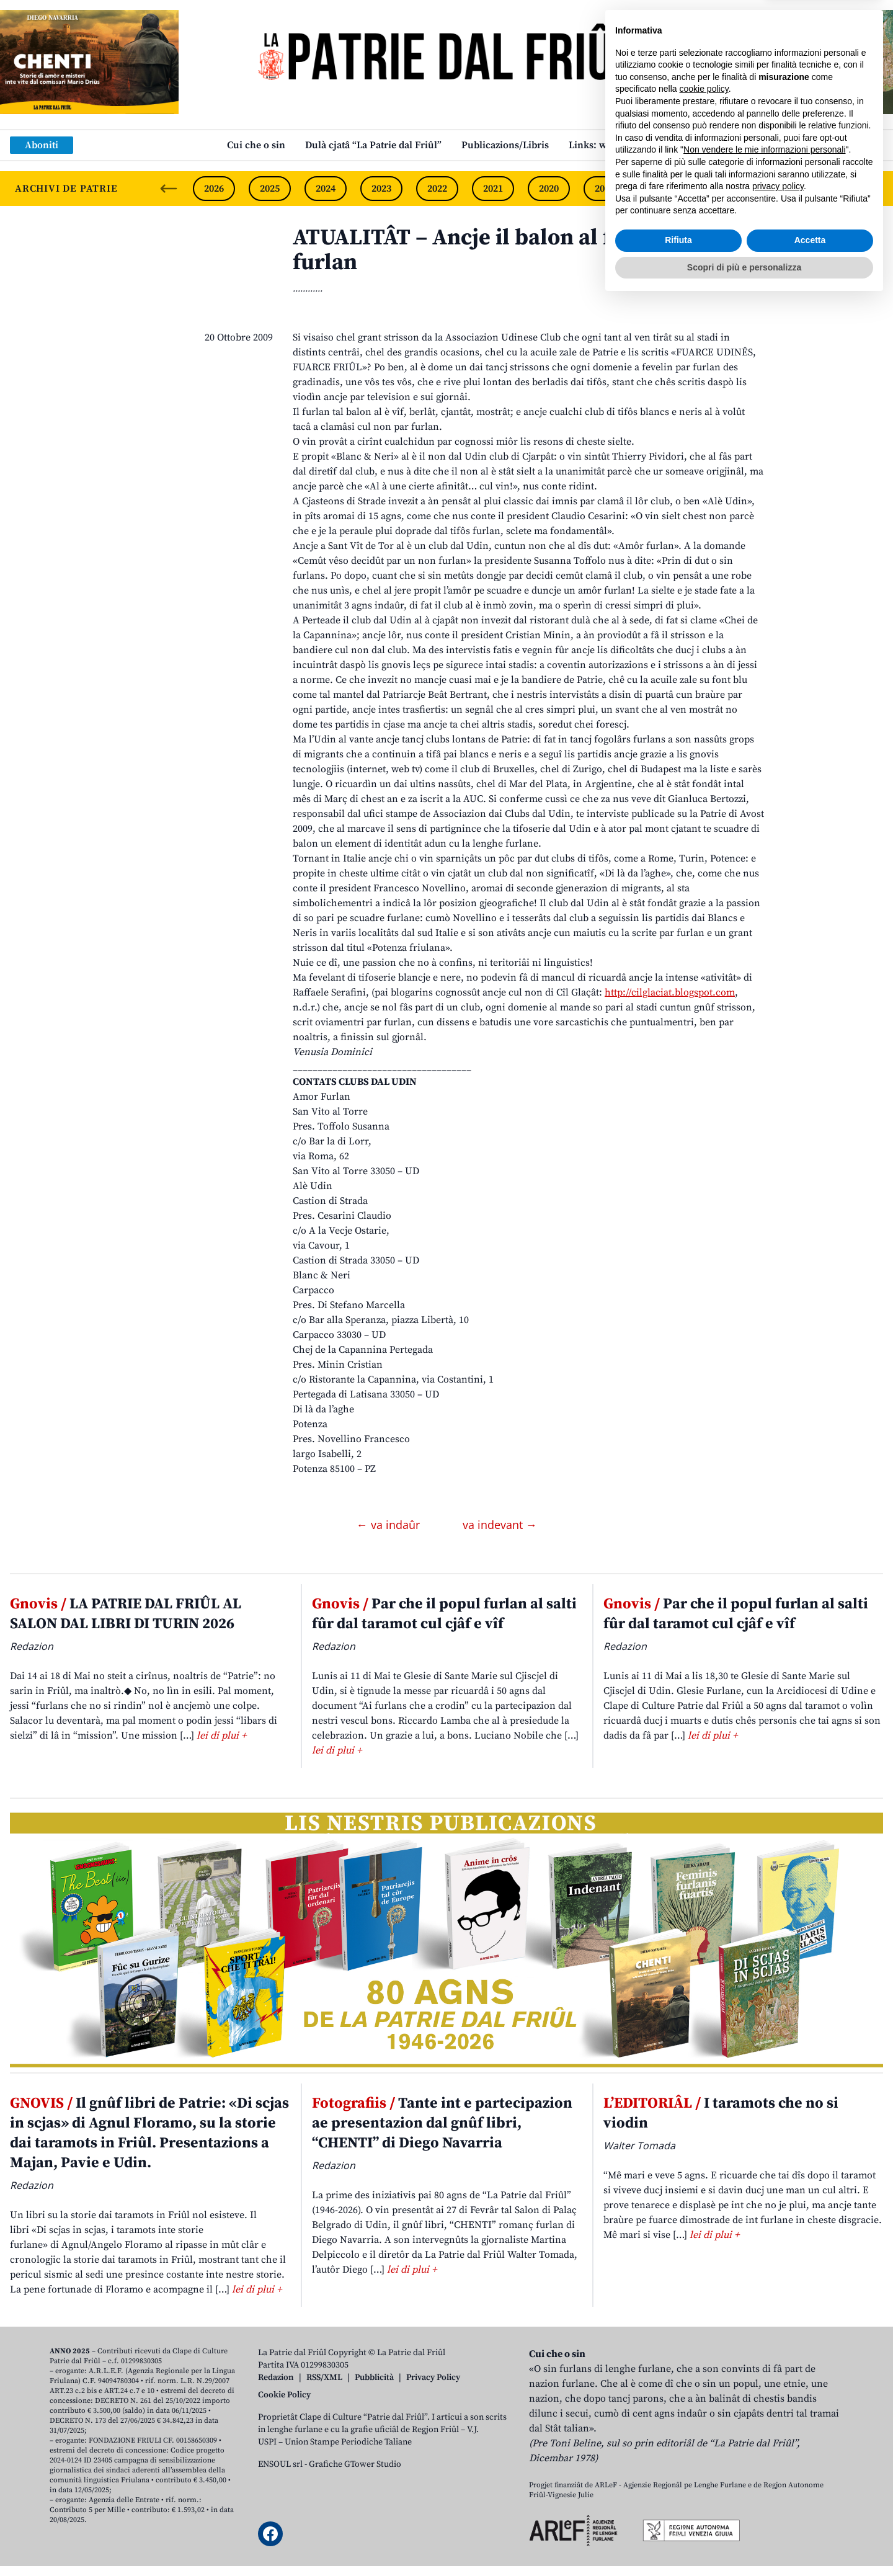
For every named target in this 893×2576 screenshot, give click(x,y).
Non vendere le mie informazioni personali (764, 2425)
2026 (214, 188)
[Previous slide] (169, 188)
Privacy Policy (433, 2377)
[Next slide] (873, 188)
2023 (381, 188)
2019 (605, 188)
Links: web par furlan (617, 145)
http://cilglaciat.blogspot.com (670, 992)
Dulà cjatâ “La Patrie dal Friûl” (373, 145)
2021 (493, 188)
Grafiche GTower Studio (355, 2464)
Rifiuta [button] (678, 2515)
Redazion (276, 2377)
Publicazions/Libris (505, 145)
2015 (828, 188)
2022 (437, 188)
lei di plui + (221, 1735)
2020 (549, 188)
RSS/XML (324, 2377)
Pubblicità (374, 2377)
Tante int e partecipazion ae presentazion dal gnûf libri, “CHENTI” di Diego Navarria (442, 2123)
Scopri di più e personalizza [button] (744, 2542)
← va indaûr (390, 1524)
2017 (716, 188)
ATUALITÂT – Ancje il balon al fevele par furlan (499, 250)
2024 (325, 188)
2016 (772, 188)
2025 (270, 188)
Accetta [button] (810, 2515)
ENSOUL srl (280, 2464)
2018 (660, 188)
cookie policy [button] (704, 2364)
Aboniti (41, 145)
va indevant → (500, 1524)
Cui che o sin (256, 145)
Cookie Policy (284, 2394)
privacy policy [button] (778, 2461)
